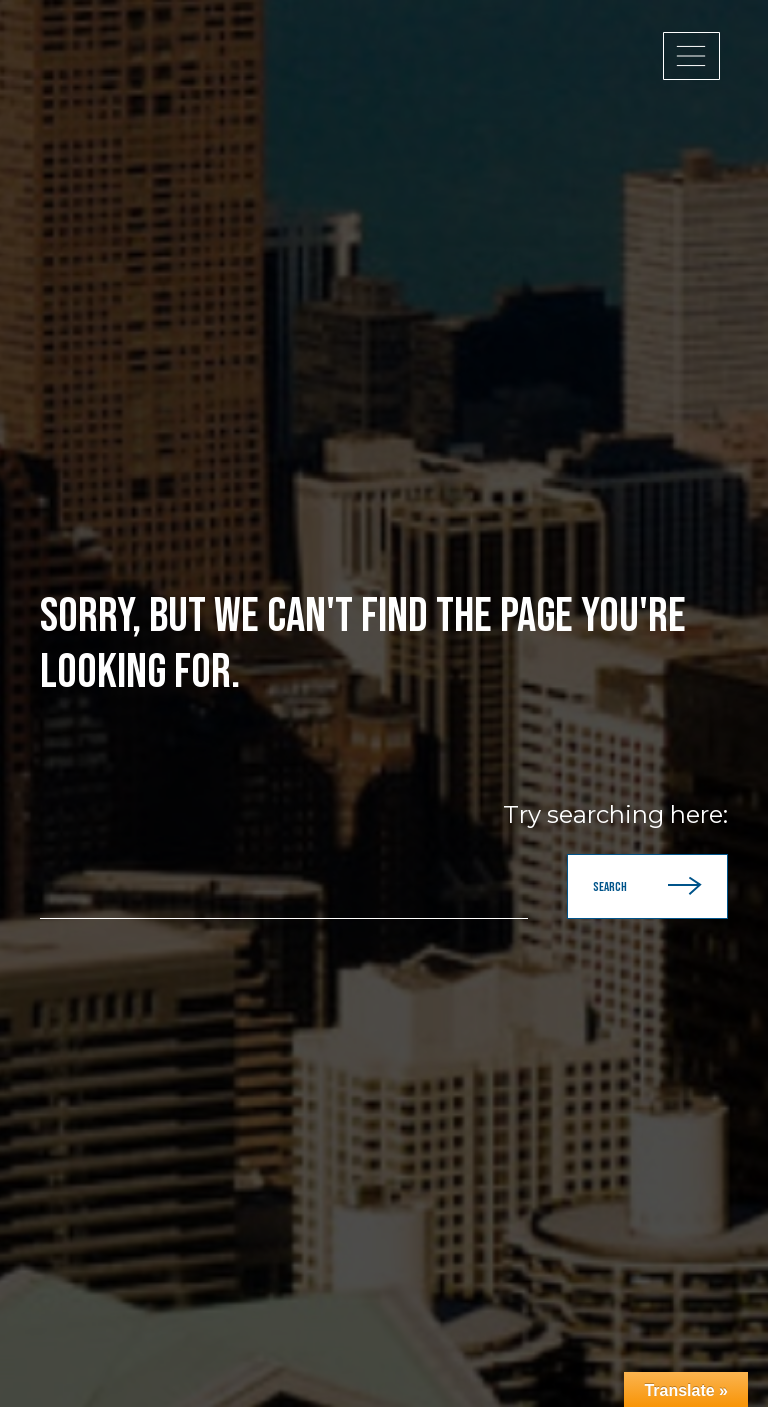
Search (647, 886)
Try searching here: (615, 815)
